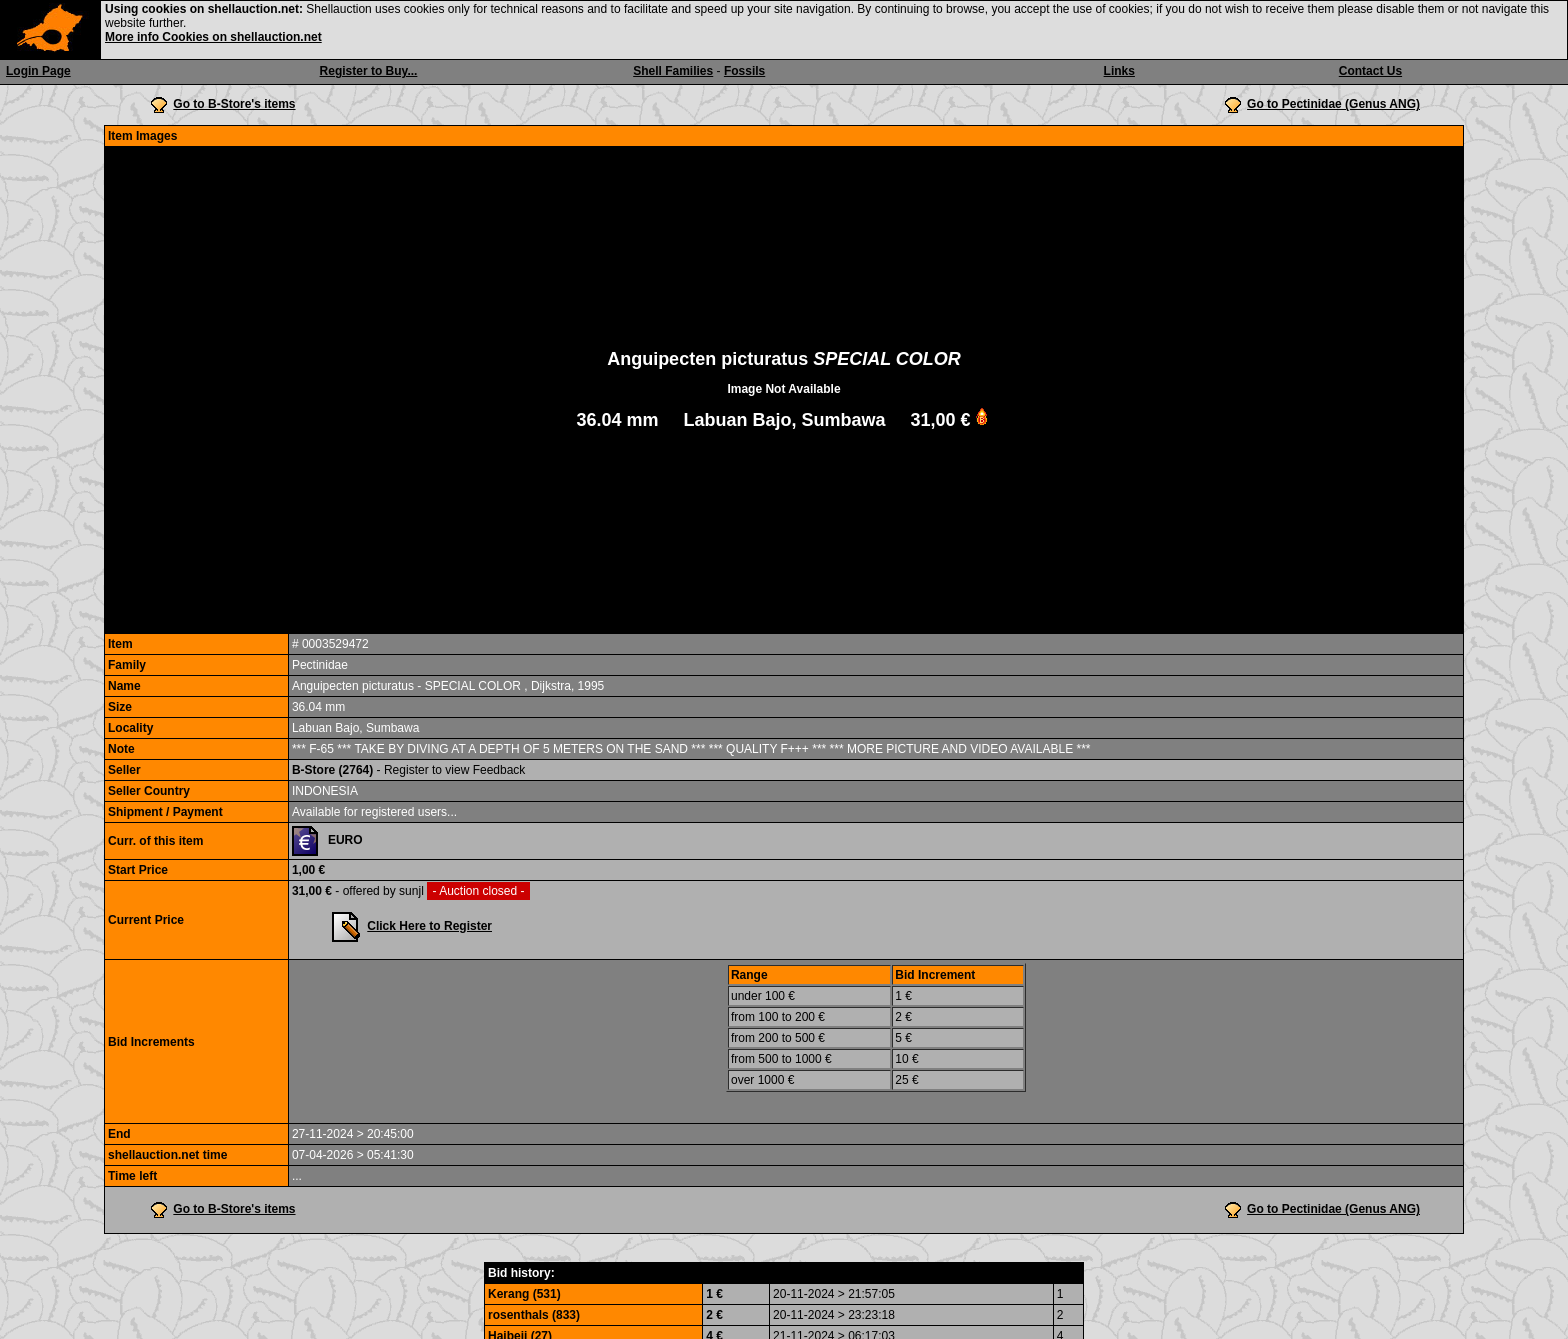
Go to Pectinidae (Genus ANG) (1333, 104)
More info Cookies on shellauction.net (213, 37)
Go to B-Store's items (234, 104)
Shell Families (673, 71)
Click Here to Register (429, 926)
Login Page (38, 71)
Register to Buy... (369, 71)
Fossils (744, 71)
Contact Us (1370, 71)
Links (1119, 71)
